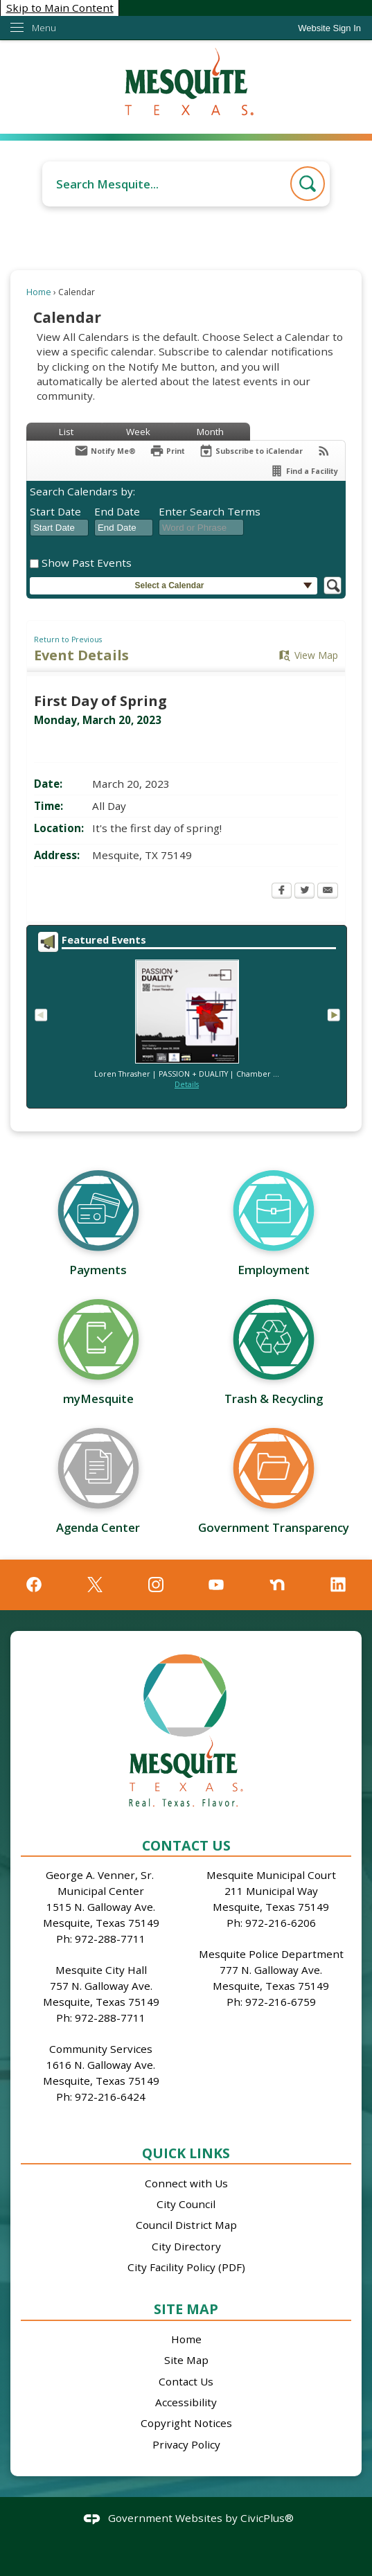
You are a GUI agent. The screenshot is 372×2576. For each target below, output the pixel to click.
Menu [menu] (44, 27)
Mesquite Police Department (271, 1954)
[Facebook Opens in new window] (282, 892)
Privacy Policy (186, 2444)
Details (187, 1084)
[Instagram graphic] (156, 1584)
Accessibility (186, 2402)
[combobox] (59, 528)
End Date (117, 511)
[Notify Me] (105, 450)
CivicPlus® (267, 2518)
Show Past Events (87, 563)
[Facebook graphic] (34, 1584)
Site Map (186, 2309)
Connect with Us (186, 2183)
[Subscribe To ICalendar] (251, 450)
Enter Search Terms (209, 511)
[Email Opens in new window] (327, 892)
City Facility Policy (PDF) (186, 2267)
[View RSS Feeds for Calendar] (324, 450)
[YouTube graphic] (216, 1584)
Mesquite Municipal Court (271, 1875)
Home (38, 292)
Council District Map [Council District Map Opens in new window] (186, 2225)
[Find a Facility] (303, 471)
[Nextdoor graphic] (277, 1584)
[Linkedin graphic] (338, 1584)
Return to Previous (68, 639)
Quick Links (186, 2153)
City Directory (186, 2246)
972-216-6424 (110, 2096)
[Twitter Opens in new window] (304, 892)
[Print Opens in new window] (167, 450)
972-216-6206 (280, 1923)
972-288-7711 (110, 1939)
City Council (186, 2204)
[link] (329, 28)
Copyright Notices (186, 2423)
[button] (307, 183)
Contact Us (186, 2381)
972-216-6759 (280, 2002)
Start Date (55, 511)
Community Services (100, 2049)
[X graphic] (95, 1584)
